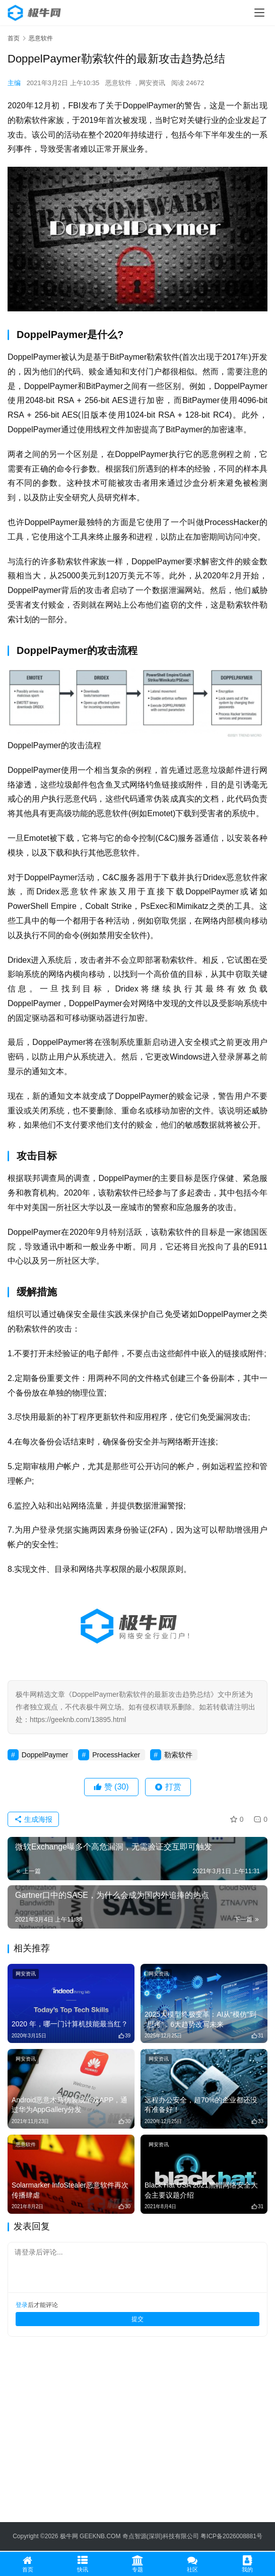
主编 (14, 83)
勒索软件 (178, 1755)
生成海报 (33, 1819)
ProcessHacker (116, 1755)
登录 (22, 2304)
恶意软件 (118, 83)
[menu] (259, 13)
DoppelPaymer (45, 1755)
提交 (137, 2319)
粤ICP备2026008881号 (231, 2536)
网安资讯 (152, 83)
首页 (14, 38)
